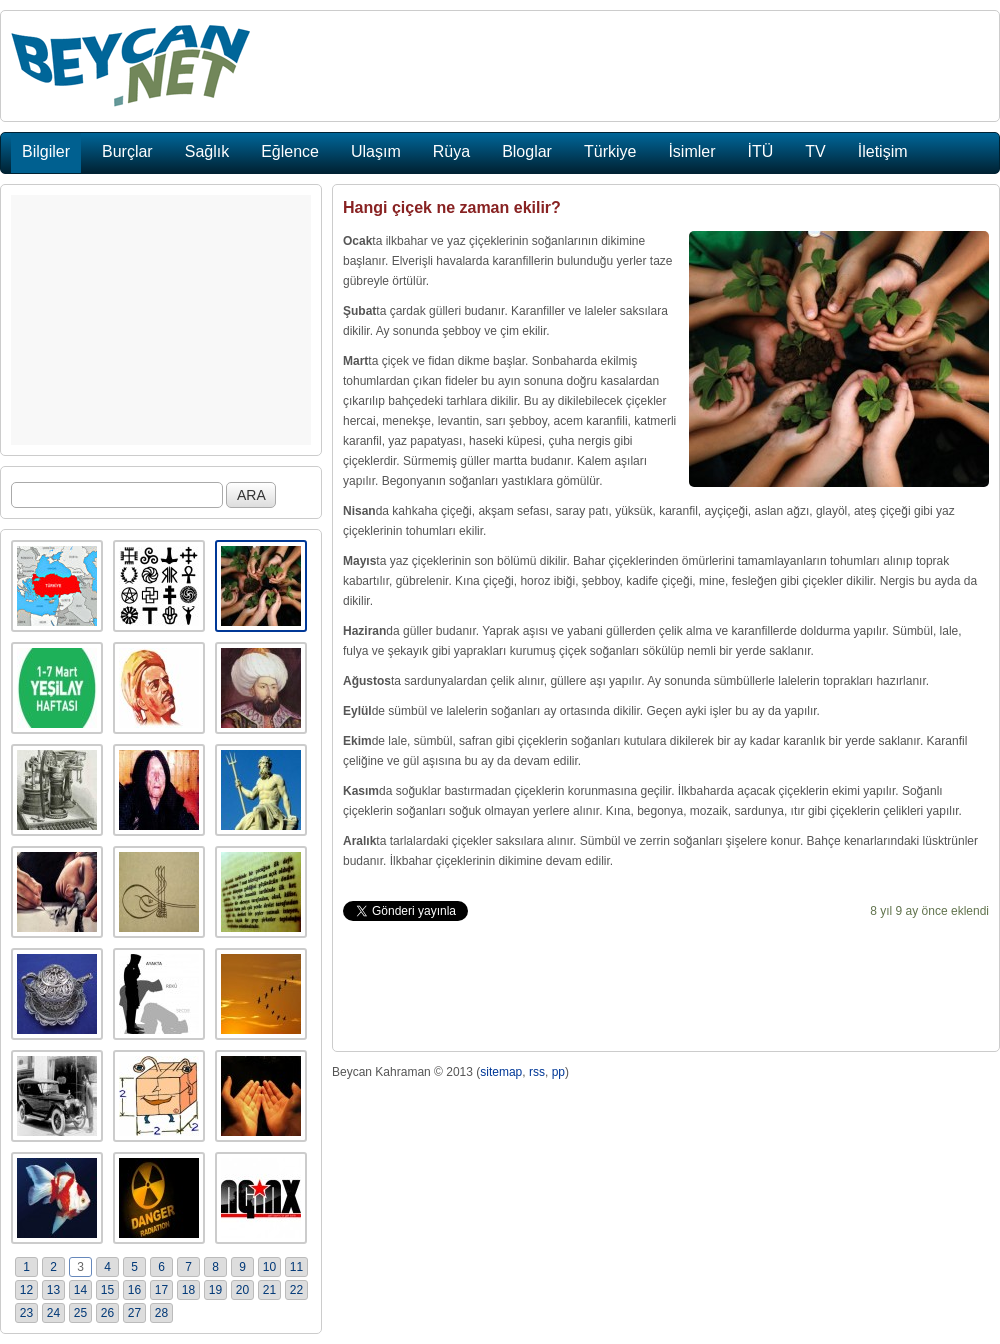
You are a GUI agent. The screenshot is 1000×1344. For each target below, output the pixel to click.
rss (537, 1072)
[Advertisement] (161, 320)
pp (558, 1072)
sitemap (501, 1072)
